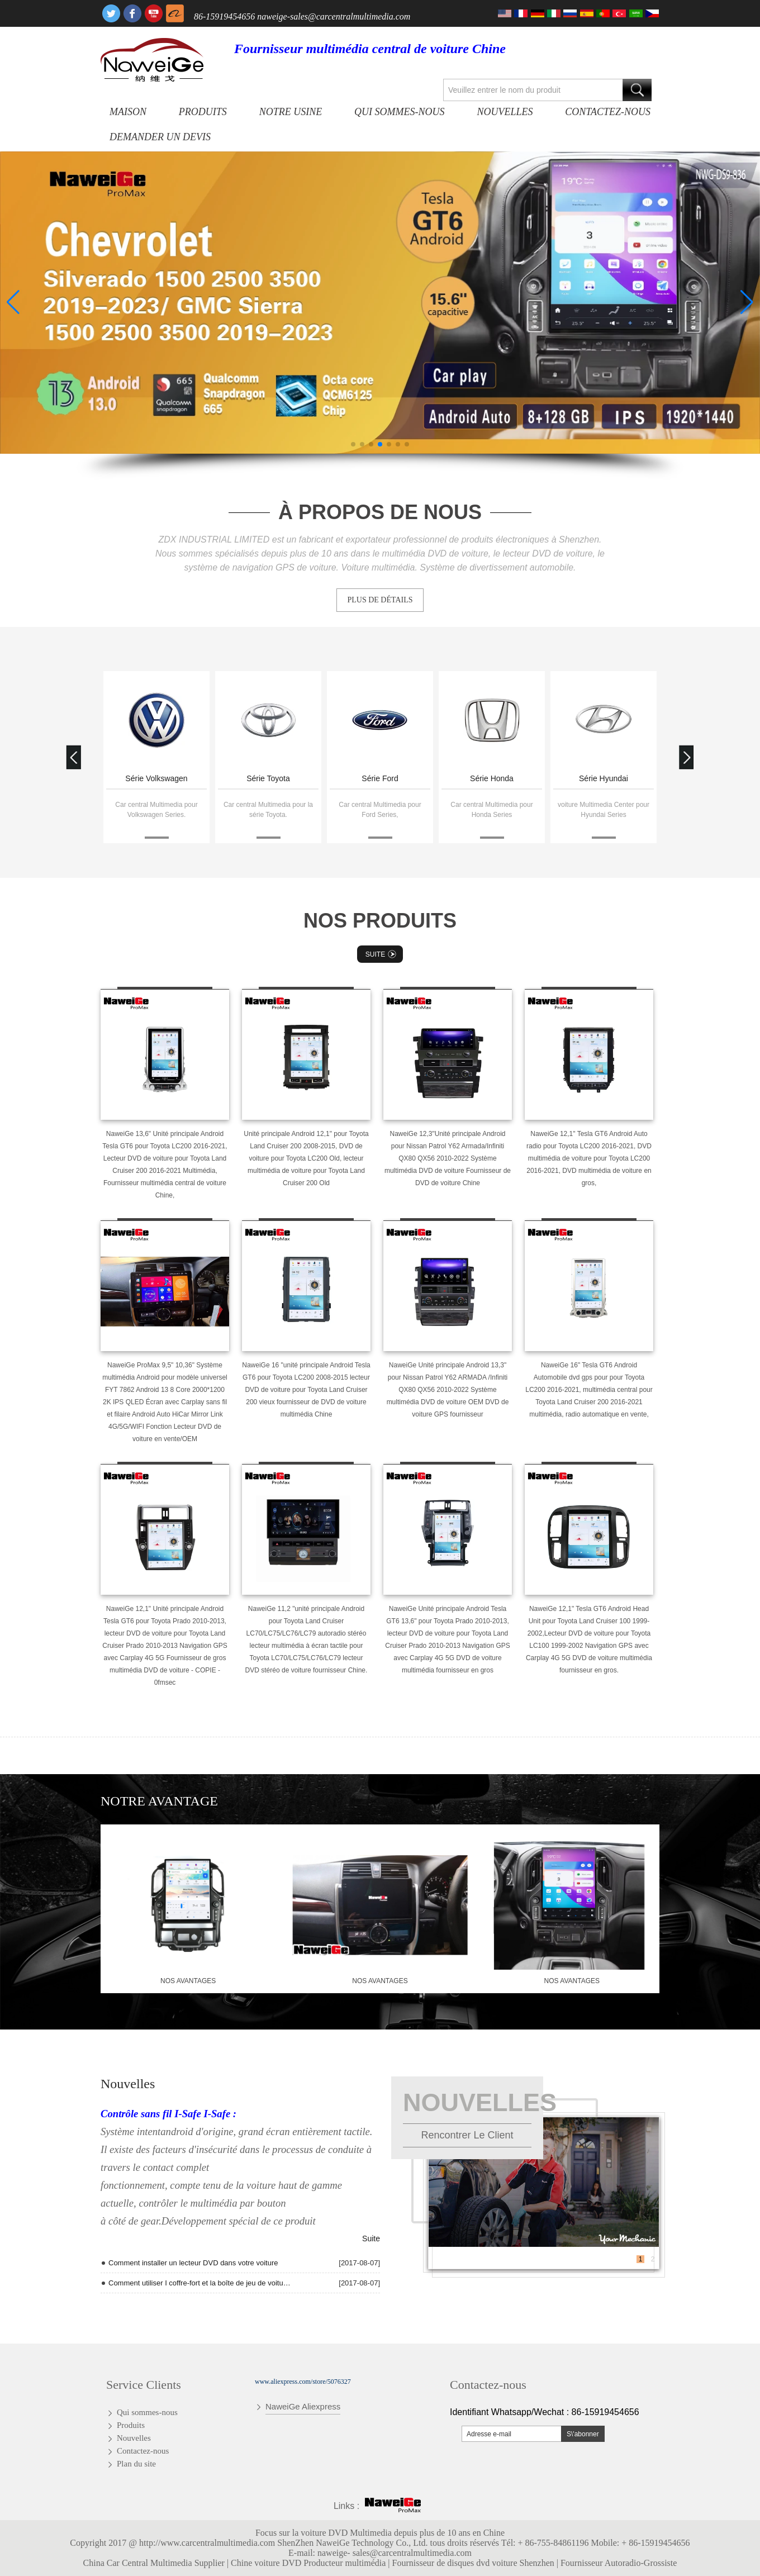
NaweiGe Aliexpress (302, 2406)
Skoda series (156, 778)
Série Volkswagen (268, 778)
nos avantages (188, 1981)
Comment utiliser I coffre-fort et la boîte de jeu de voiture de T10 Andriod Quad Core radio (199, 2283)
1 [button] (641, 2259)
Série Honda (603, 778)
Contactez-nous (607, 111)
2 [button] (653, 2259)
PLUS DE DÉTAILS (379, 600)
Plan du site (136, 2463)
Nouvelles (505, 111)
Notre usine (290, 111)
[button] (353, 444)
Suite (381, 954)
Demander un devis (160, 136)
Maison (128, 111)
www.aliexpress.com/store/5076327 (303, 2381)
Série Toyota (380, 778)
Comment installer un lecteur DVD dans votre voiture (193, 2263)
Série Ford (491, 778)
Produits (203, 111)
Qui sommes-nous (399, 111)
